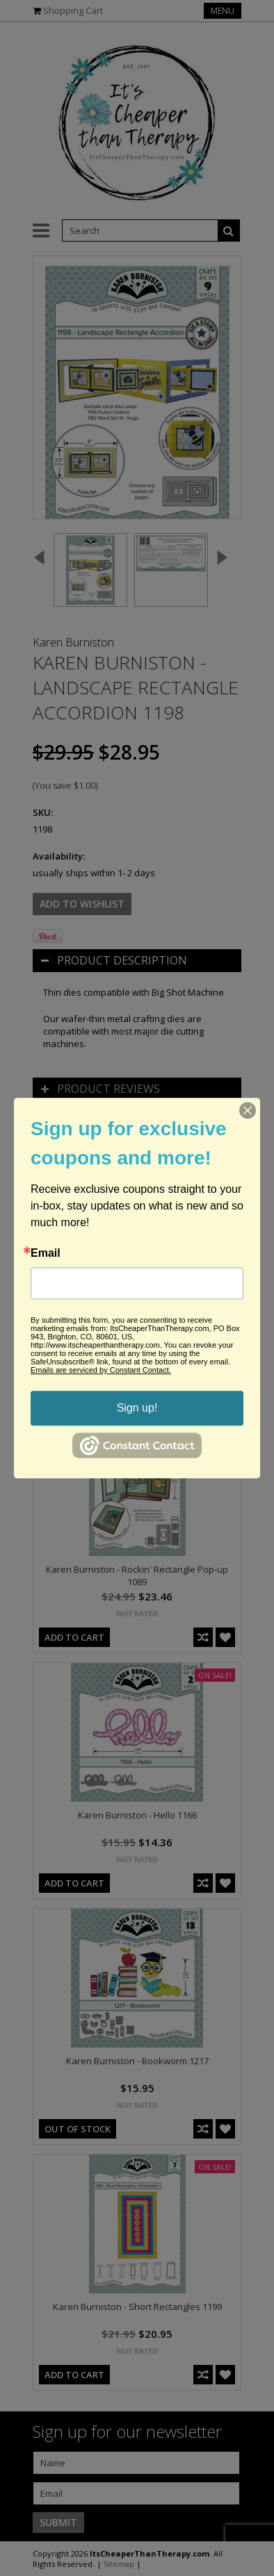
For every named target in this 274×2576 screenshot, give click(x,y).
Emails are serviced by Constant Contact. (101, 1370)
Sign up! (137, 1408)
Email (46, 1253)
